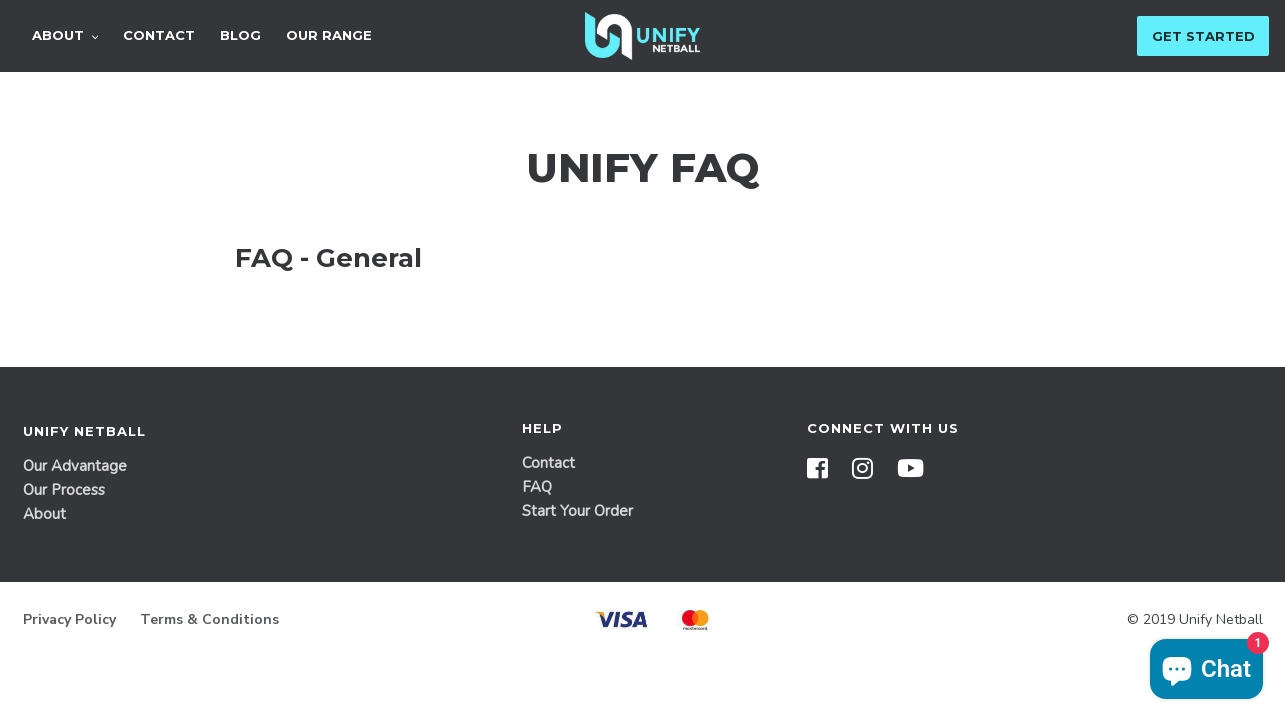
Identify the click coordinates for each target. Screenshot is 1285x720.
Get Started (1203, 36)
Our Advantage (75, 466)
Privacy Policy (69, 619)
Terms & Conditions (209, 619)
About (44, 514)
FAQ (537, 487)
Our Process (64, 490)
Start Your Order (577, 511)
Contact (548, 463)
